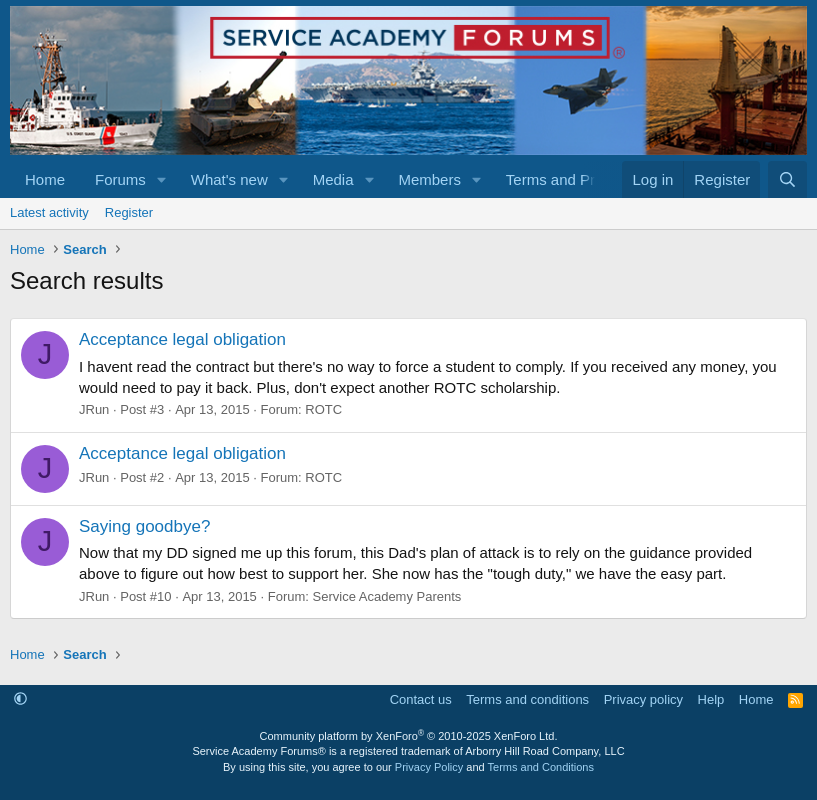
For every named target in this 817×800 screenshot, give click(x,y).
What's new (229, 179)
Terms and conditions (527, 699)
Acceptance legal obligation (182, 339)
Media (333, 179)
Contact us (421, 699)
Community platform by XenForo (409, 736)
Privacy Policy (429, 767)
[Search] (787, 179)
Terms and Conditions (541, 767)
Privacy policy (643, 699)
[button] (162, 179)
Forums (120, 179)
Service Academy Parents (387, 596)
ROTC (323, 409)
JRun (94, 409)
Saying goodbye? (144, 526)
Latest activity (49, 212)
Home (45, 179)
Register (129, 212)
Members (429, 179)
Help (711, 699)
